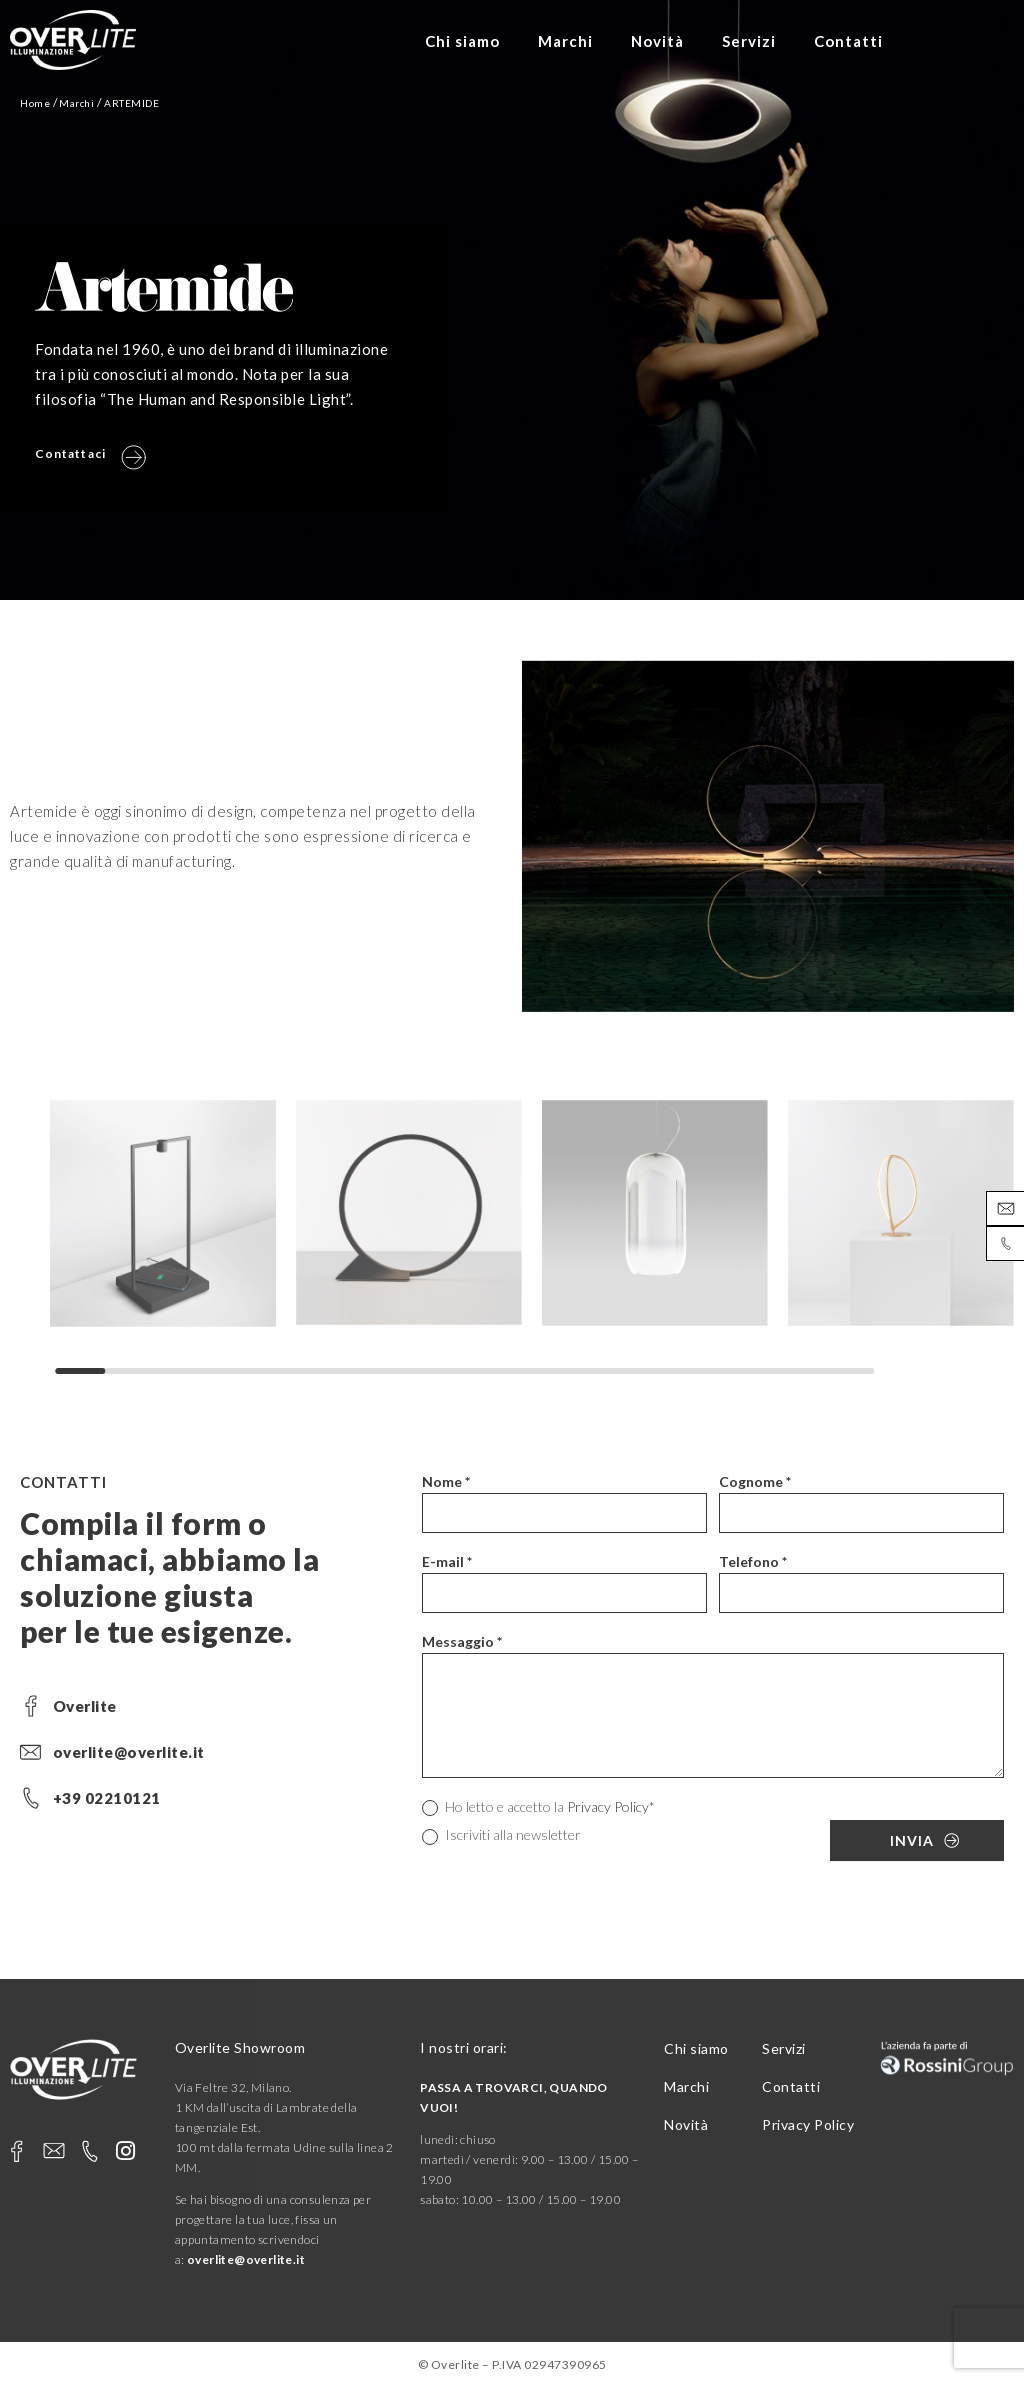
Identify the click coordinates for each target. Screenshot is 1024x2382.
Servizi (749, 41)
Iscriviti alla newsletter (501, 1835)
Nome (446, 1481)
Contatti (848, 41)
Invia (912, 1840)
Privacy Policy (608, 1806)
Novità (657, 41)
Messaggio (462, 1641)
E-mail (447, 1561)
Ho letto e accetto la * (538, 1807)
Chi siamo (462, 41)
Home (35, 103)
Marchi (565, 41)
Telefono (753, 1561)
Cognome (755, 1481)
